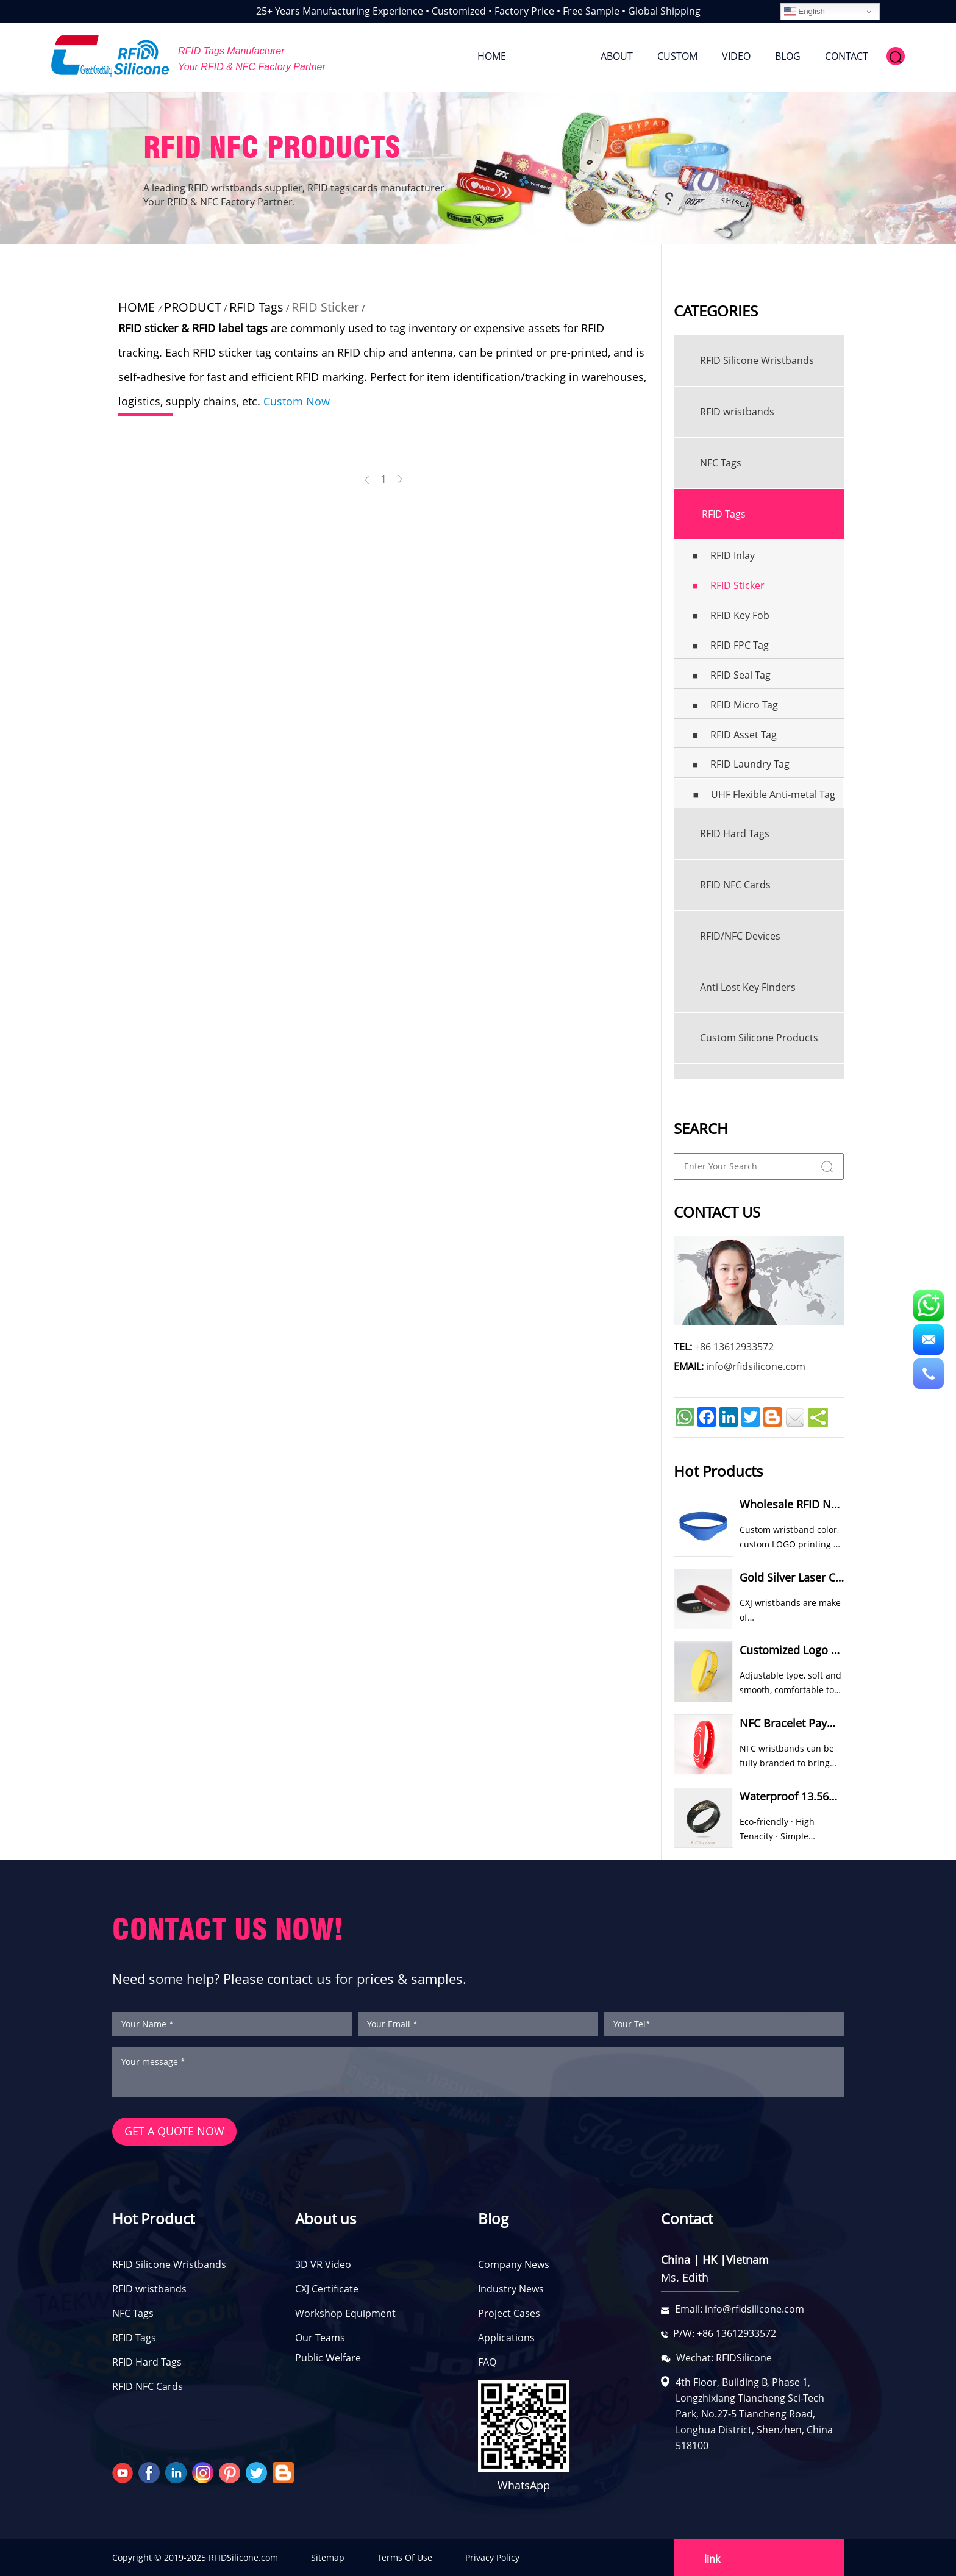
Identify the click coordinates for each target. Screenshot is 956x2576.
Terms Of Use (404, 2557)
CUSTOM (677, 56)
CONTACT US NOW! (227, 1929)
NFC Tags (133, 2314)
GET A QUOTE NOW (174, 2131)
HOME (491, 56)
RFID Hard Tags (147, 2362)
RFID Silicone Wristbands (169, 2265)
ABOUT (617, 56)
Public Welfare (328, 2358)
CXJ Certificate (326, 2289)
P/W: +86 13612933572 (724, 2334)
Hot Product (153, 2219)
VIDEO (736, 56)
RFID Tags (256, 307)
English (804, 11)
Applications (506, 2338)
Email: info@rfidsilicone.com (739, 2309)
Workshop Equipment (345, 2314)
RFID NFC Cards (147, 2387)
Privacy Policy (492, 2557)
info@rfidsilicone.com (755, 1366)
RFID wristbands (149, 2289)
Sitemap (327, 2557)
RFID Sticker (325, 307)
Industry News (511, 2289)
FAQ (487, 2362)
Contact (687, 2219)
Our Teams (320, 2338)
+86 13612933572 (734, 1347)
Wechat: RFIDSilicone (724, 2358)
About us (325, 2219)
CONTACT (846, 56)
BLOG (788, 56)
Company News (513, 2265)
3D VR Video (323, 2265)
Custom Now (296, 401)
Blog (493, 2219)
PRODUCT (553, 56)
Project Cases (509, 2314)
